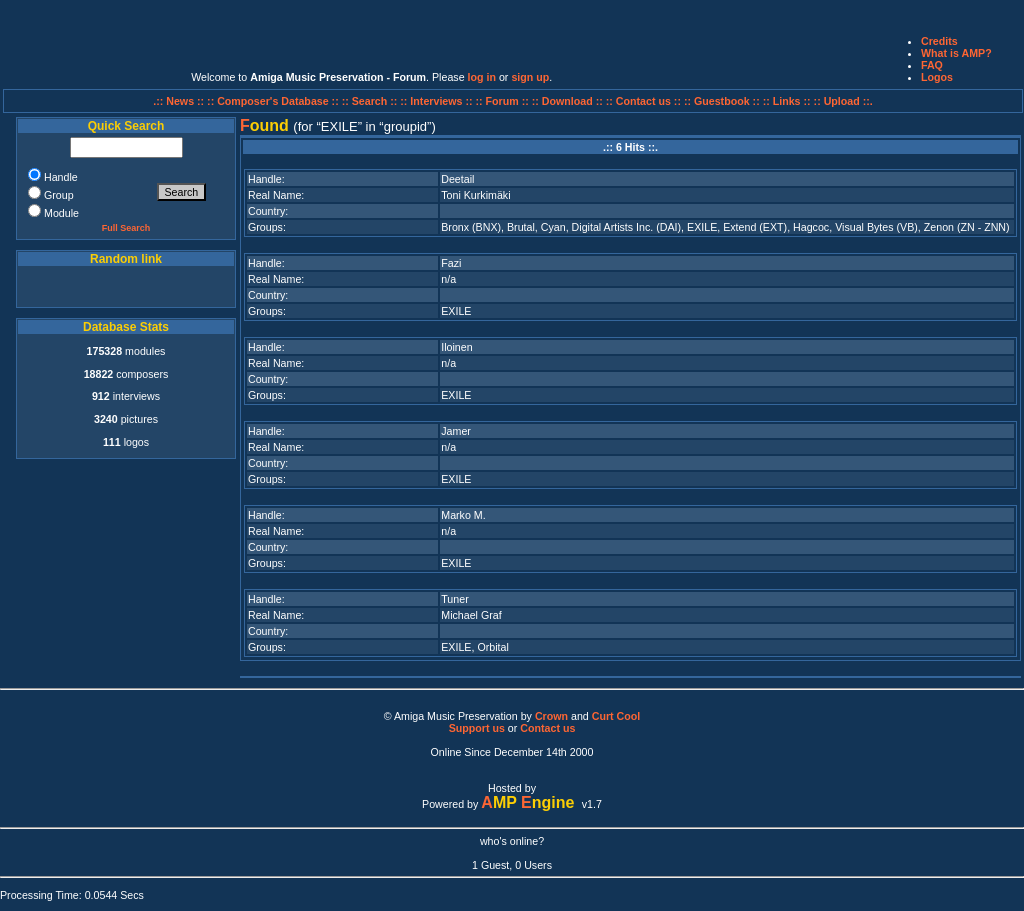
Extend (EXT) (755, 227)
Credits (939, 41)
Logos (937, 77)
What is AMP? (956, 53)
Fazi (451, 263)
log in (482, 77)
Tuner (454, 599)
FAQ (932, 65)
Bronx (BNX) (471, 227)
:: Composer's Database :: (274, 101)
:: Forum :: (504, 101)
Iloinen (456, 347)
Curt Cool (616, 716)
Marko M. (463, 515)
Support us (477, 728)
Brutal (521, 227)
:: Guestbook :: (722, 101)
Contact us (547, 728)
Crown (551, 716)
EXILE (702, 227)
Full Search (126, 228)
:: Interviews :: (437, 101)
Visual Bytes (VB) (876, 227)
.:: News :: (180, 101)
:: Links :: (787, 101)
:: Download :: (569, 101)
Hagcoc (811, 227)
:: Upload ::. (843, 101)
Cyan (553, 227)
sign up (530, 77)
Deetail (457, 179)
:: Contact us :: (643, 101)
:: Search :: (371, 101)
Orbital (492, 647)
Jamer (456, 431)
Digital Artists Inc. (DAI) (627, 227)
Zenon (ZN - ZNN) (967, 227)
